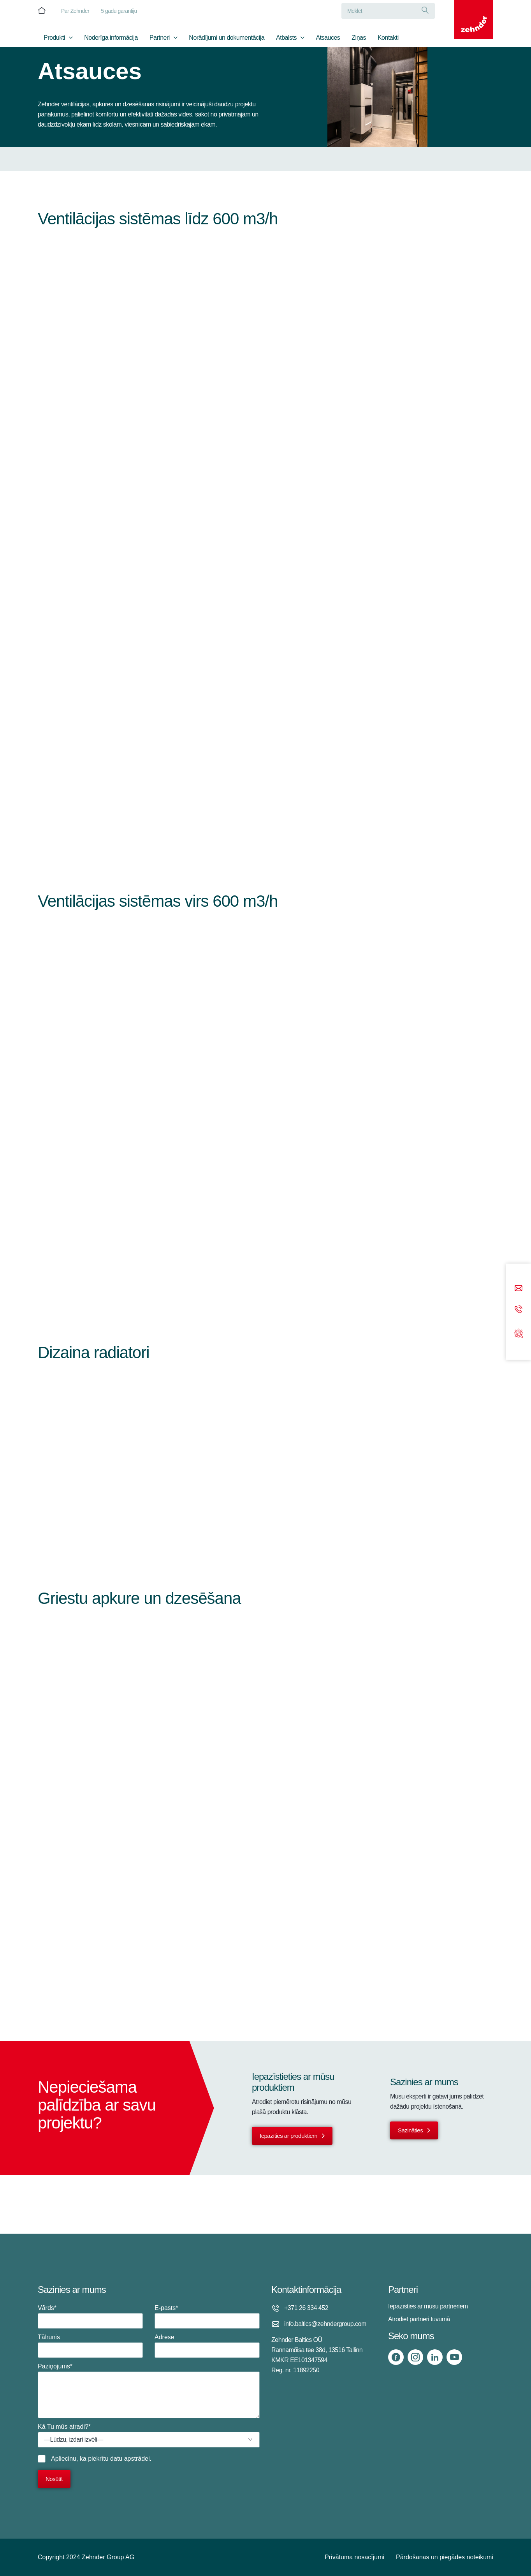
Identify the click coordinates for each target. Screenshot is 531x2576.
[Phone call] (518, 1309)
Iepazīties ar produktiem (288, 2135)
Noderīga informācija (111, 37)
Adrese (207, 2346)
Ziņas (359, 37)
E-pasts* (207, 2317)
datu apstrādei (129, 2458)
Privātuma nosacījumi (354, 2557)
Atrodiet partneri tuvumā (419, 2319)
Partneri (159, 37)
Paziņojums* (149, 2390)
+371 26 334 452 (306, 2308)
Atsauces (328, 37)
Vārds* (90, 2317)
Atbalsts (286, 37)
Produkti (54, 37)
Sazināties (410, 2130)
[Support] (518, 1332)
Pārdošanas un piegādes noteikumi (444, 2557)
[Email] (518, 1288)
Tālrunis (90, 2346)
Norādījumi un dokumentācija (226, 37)
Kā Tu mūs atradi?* (149, 2435)
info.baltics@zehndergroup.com (325, 2324)
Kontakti (388, 37)
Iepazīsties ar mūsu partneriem (428, 2306)
